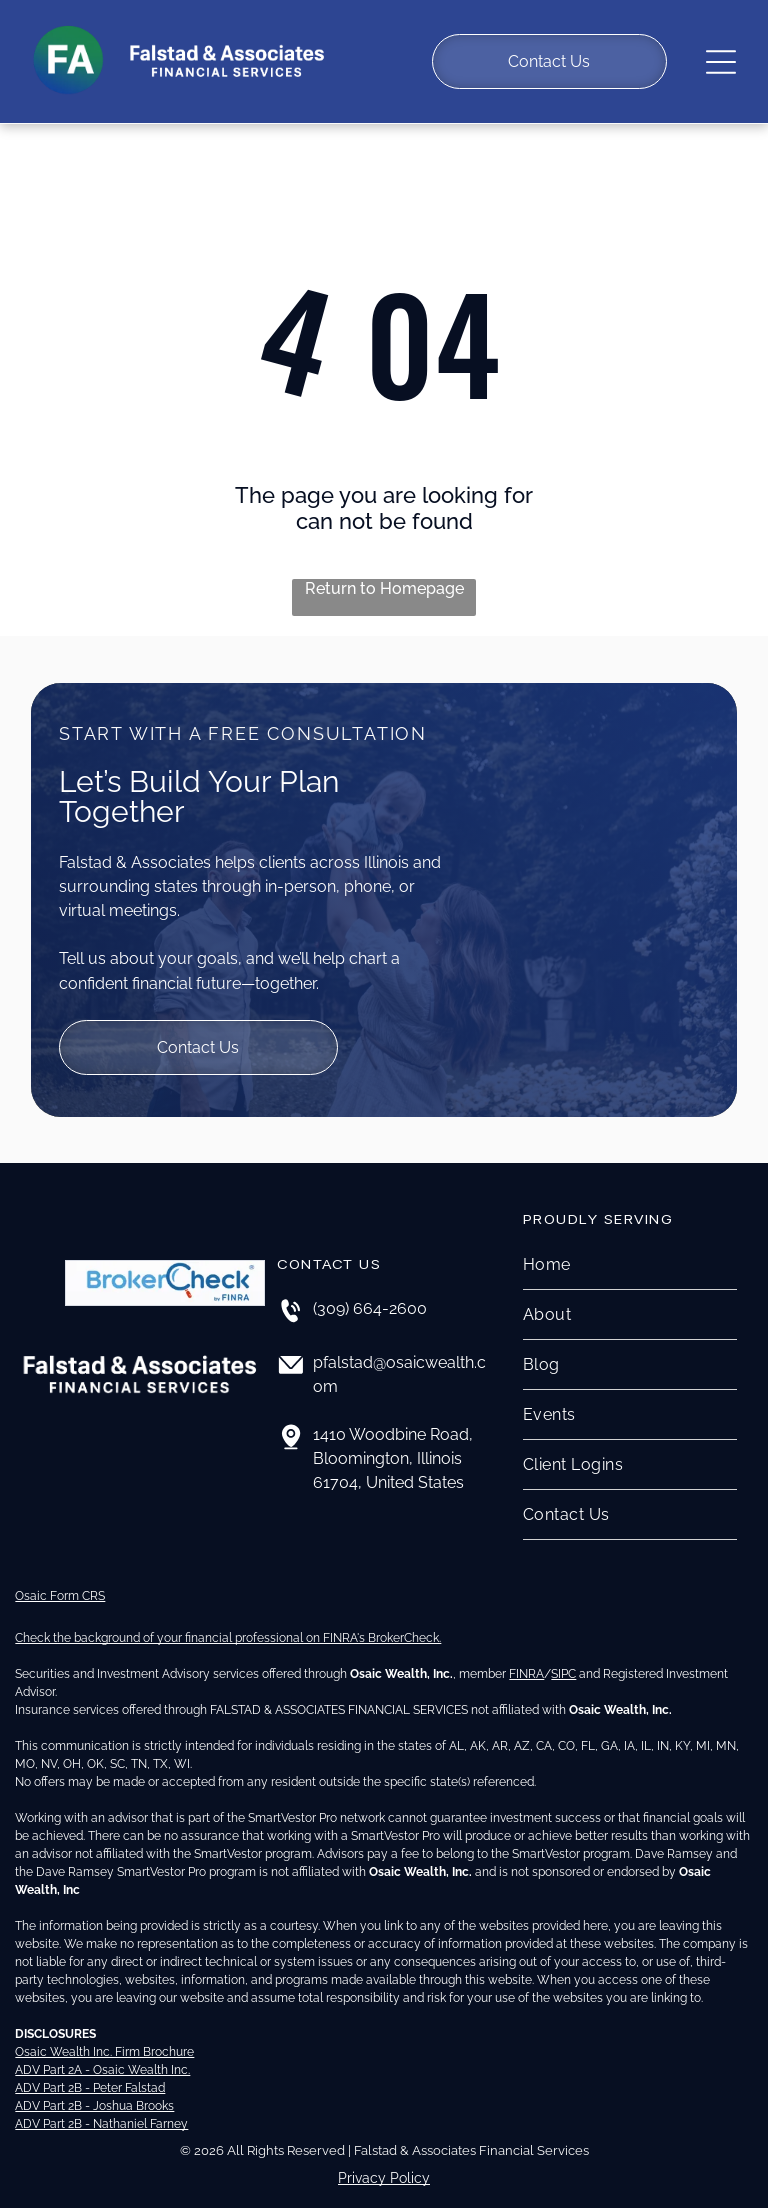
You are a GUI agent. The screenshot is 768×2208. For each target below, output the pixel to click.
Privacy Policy (384, 2166)
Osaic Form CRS (60, 1584)
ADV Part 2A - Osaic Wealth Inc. (102, 2058)
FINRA (526, 1662)
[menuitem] (630, 1254)
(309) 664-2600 (370, 1297)
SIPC (563, 1662)
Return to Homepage (384, 577)
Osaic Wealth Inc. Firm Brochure (104, 2040)
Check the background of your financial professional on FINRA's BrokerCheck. (228, 1626)
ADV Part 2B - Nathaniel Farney (101, 2112)
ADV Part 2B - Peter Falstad (90, 2076)
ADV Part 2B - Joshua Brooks (94, 2094)
